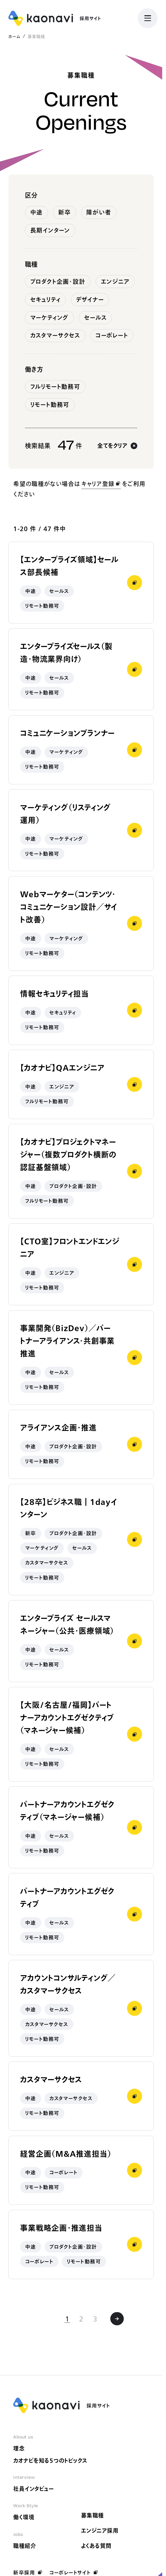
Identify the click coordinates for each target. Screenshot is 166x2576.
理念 (19, 2448)
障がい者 (98, 212)
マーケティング (49, 317)
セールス (95, 317)
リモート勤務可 (50, 405)
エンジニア (115, 281)
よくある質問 (96, 2546)
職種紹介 (24, 2546)
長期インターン (50, 230)
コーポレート (112, 335)
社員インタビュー (33, 2489)
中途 (36, 212)
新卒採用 (28, 2572)
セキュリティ (45, 299)
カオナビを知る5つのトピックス (50, 2460)
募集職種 (92, 2515)
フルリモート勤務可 (55, 386)
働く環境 (23, 2517)
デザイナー (90, 299)
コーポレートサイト (73, 2572)
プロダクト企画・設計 (57, 281)
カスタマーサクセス (55, 335)
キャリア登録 (101, 484)
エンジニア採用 (99, 2530)
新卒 (64, 212)
